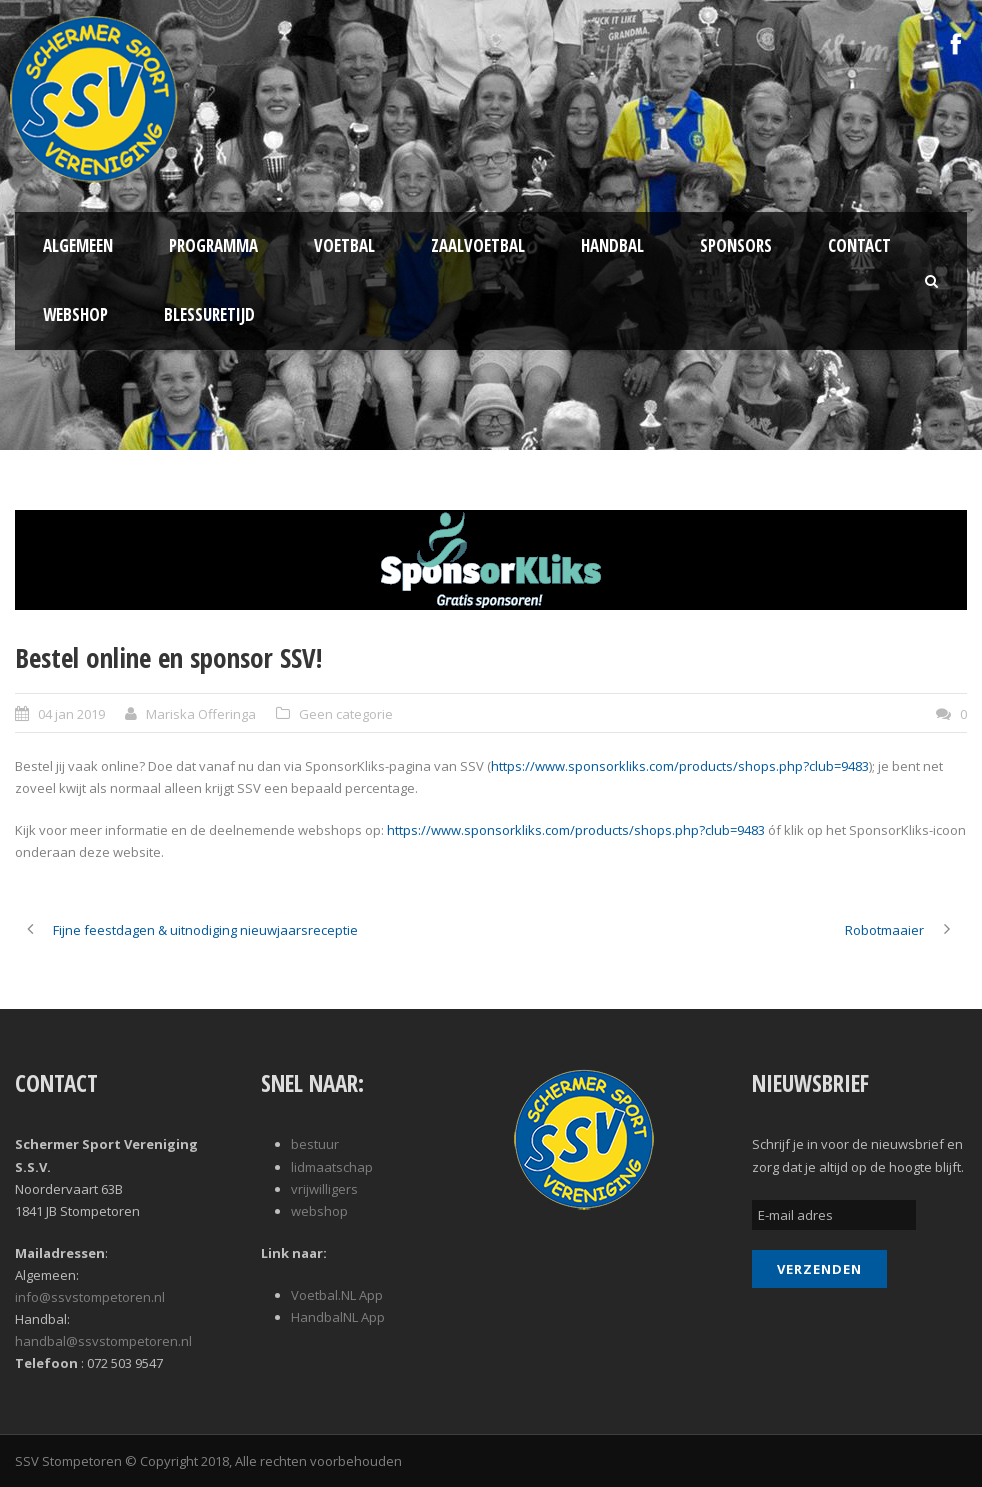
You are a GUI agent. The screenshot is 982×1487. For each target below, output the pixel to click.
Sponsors (736, 245)
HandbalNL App (338, 1317)
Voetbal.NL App (337, 1295)
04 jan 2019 (71, 714)
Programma (213, 245)
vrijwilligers (324, 1189)
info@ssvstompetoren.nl (90, 1297)
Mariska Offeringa (201, 714)
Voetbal (344, 245)
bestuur (315, 1144)
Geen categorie (346, 714)
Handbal (612, 245)
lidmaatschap (332, 1167)
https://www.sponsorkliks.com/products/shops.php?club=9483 (680, 766)
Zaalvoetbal (478, 245)
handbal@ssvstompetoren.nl (103, 1341)
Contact (859, 245)
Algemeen (78, 245)
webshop (319, 1211)
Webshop (75, 314)
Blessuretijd (209, 314)
